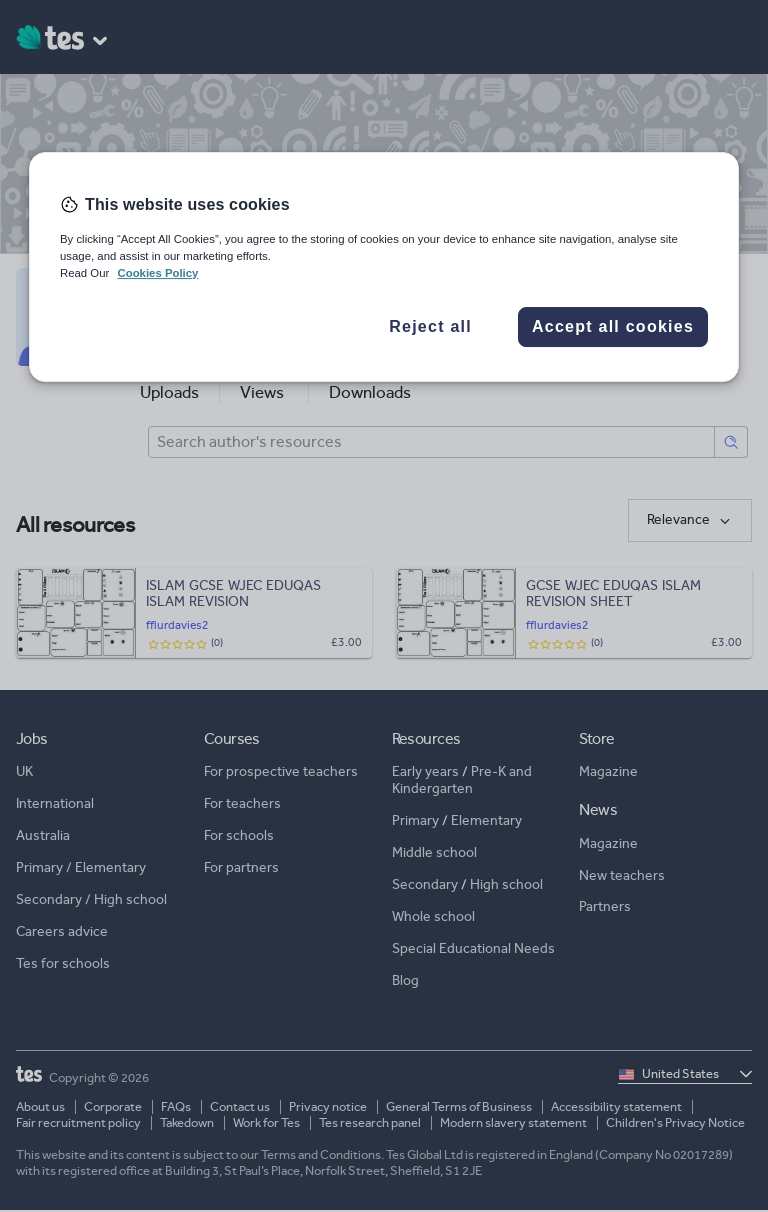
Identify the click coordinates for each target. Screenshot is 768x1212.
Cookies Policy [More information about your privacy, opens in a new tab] (157, 273)
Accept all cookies (613, 326)
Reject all (430, 326)
